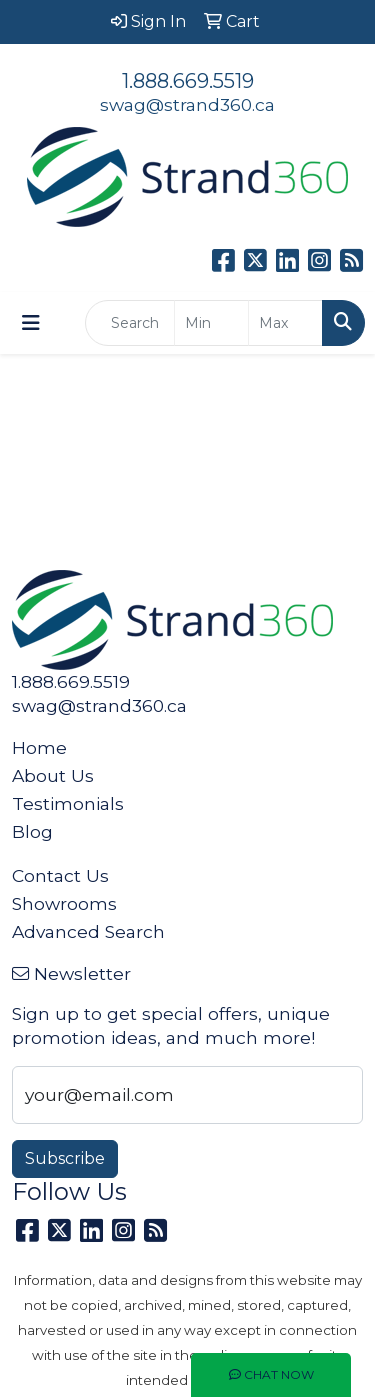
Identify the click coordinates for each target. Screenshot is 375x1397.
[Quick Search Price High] (285, 323)
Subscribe (65, 1158)
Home (39, 747)
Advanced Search (88, 931)
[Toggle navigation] (31, 323)
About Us (53, 775)
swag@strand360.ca (187, 104)
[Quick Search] (130, 323)
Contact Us (60, 875)
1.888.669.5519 (188, 81)
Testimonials (68, 803)
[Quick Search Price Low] (211, 323)
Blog (32, 831)
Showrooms (64, 903)
